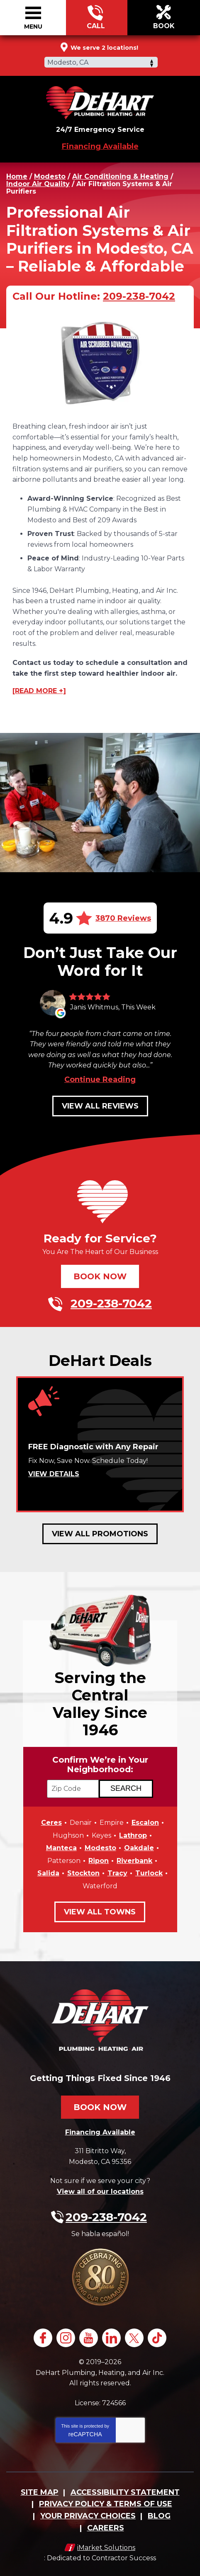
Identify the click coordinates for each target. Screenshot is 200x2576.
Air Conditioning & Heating (120, 176)
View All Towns (100, 1911)
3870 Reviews (123, 918)
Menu (33, 26)
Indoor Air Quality (38, 184)
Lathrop (133, 1835)
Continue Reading (100, 1079)
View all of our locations (100, 2191)
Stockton (83, 1873)
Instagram (65, 2338)
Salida (48, 1873)
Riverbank (134, 1861)
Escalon (145, 1822)
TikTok (157, 2338)
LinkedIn (111, 2338)
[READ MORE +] (39, 691)
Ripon (98, 1861)
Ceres (51, 1822)
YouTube (88, 2338)
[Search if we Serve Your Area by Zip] (126, 1789)
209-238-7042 (96, 18)
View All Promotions (100, 1533)
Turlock (149, 1873)
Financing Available (100, 146)
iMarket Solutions (106, 2548)
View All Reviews (100, 1106)
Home (16, 176)
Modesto (50, 176)
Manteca (61, 1848)
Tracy (117, 1873)
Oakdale (139, 1848)
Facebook (43, 2338)
